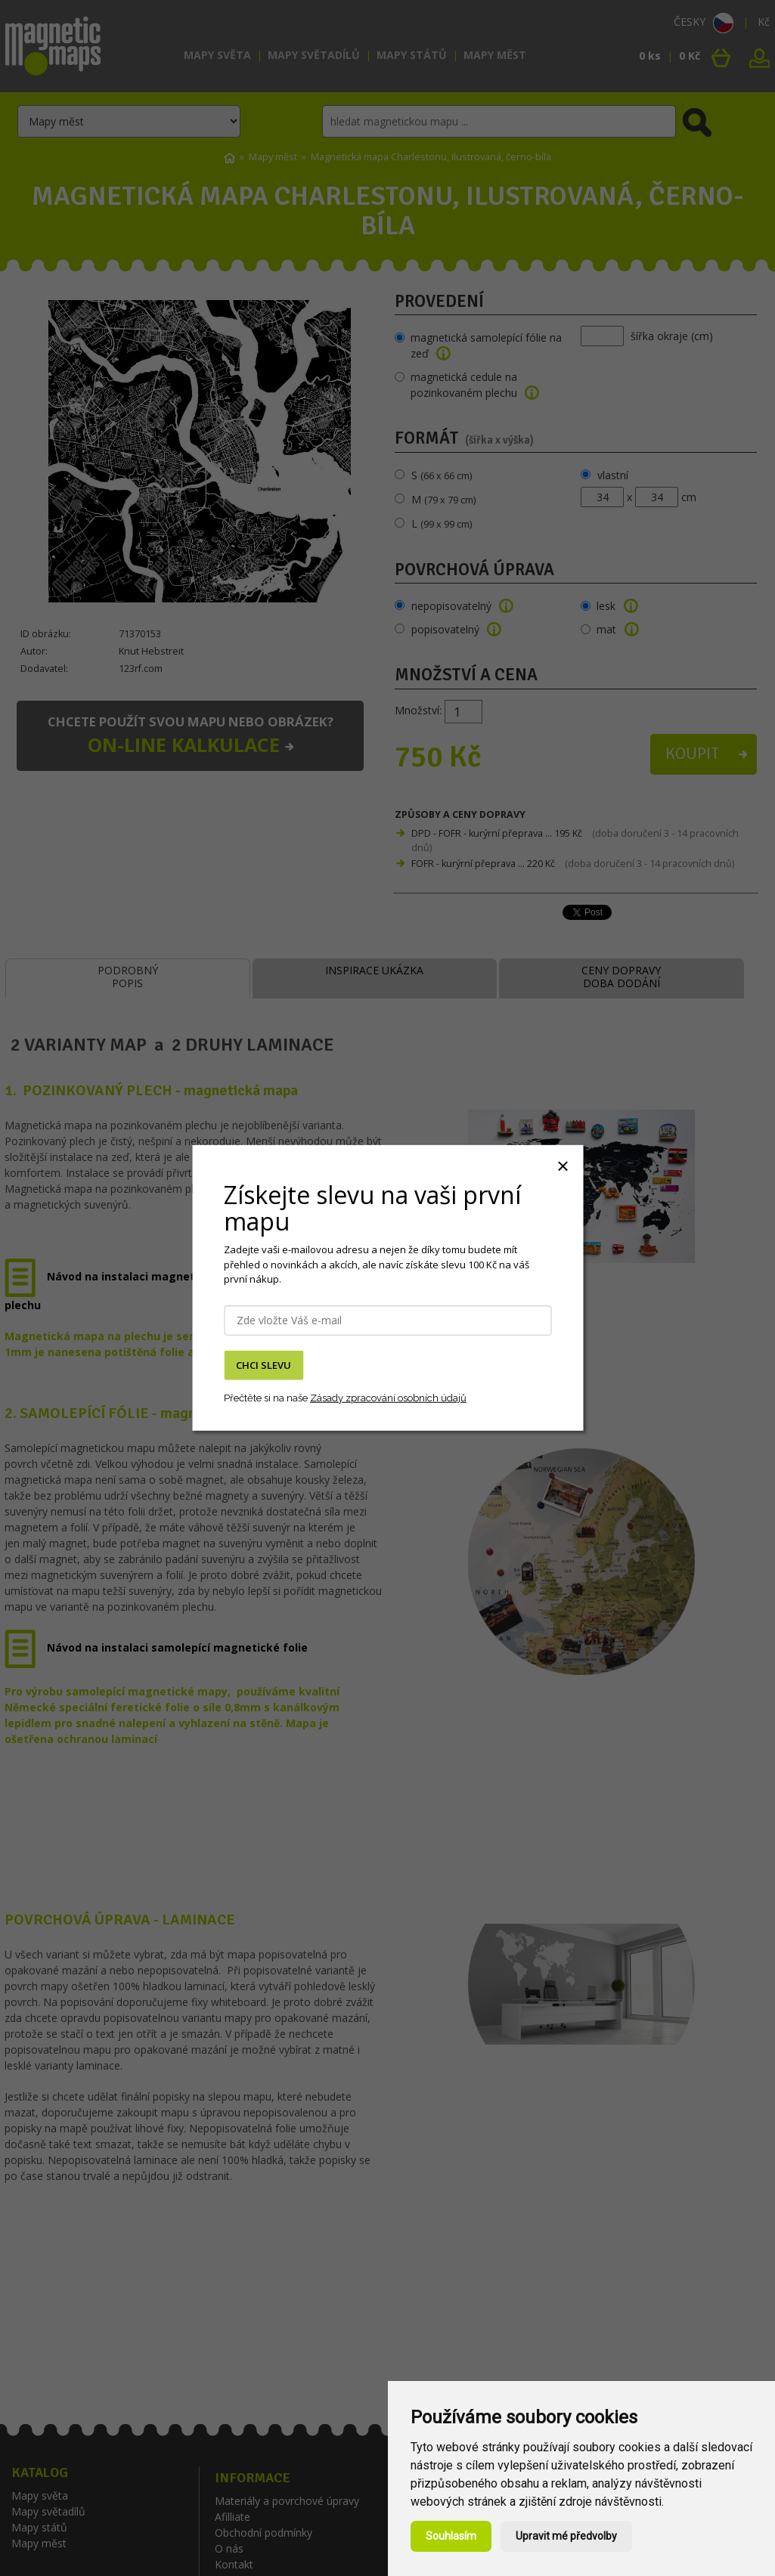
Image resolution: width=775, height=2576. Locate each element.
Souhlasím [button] (451, 2536)
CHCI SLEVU (263, 1365)
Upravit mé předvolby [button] (566, 2536)
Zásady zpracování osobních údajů (388, 1397)
